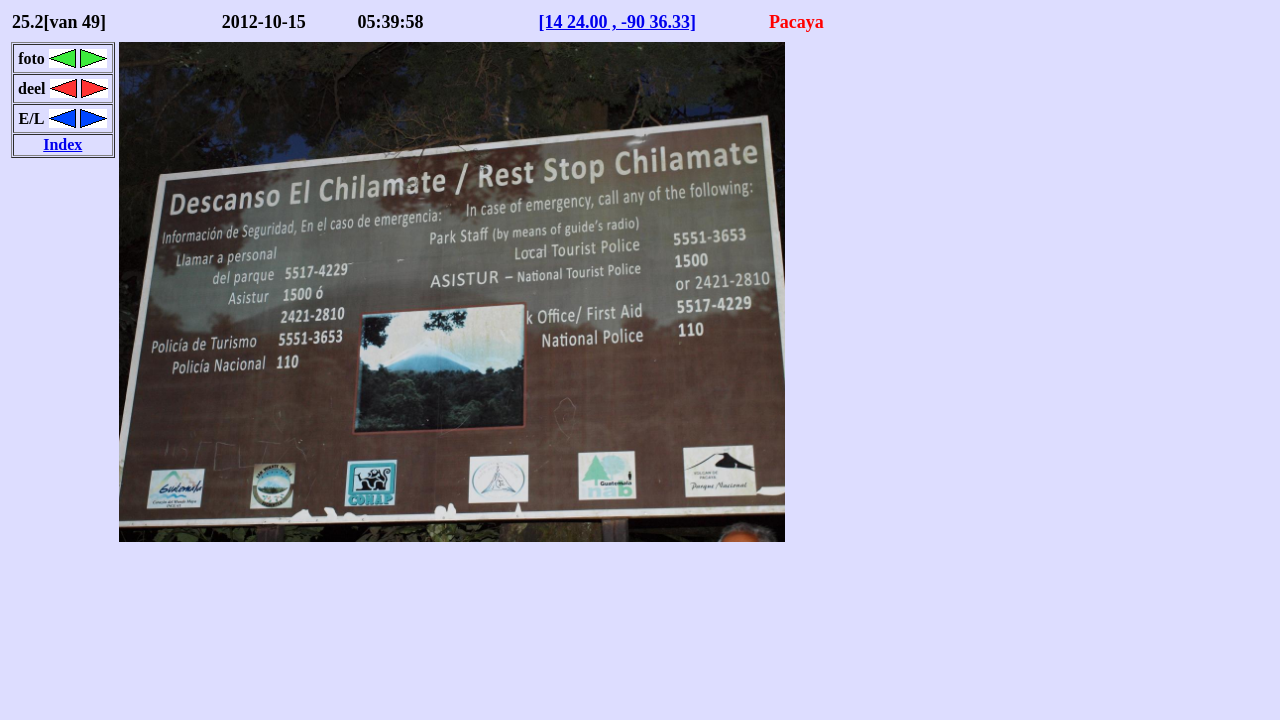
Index (62, 144)
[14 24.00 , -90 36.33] (616, 22)
